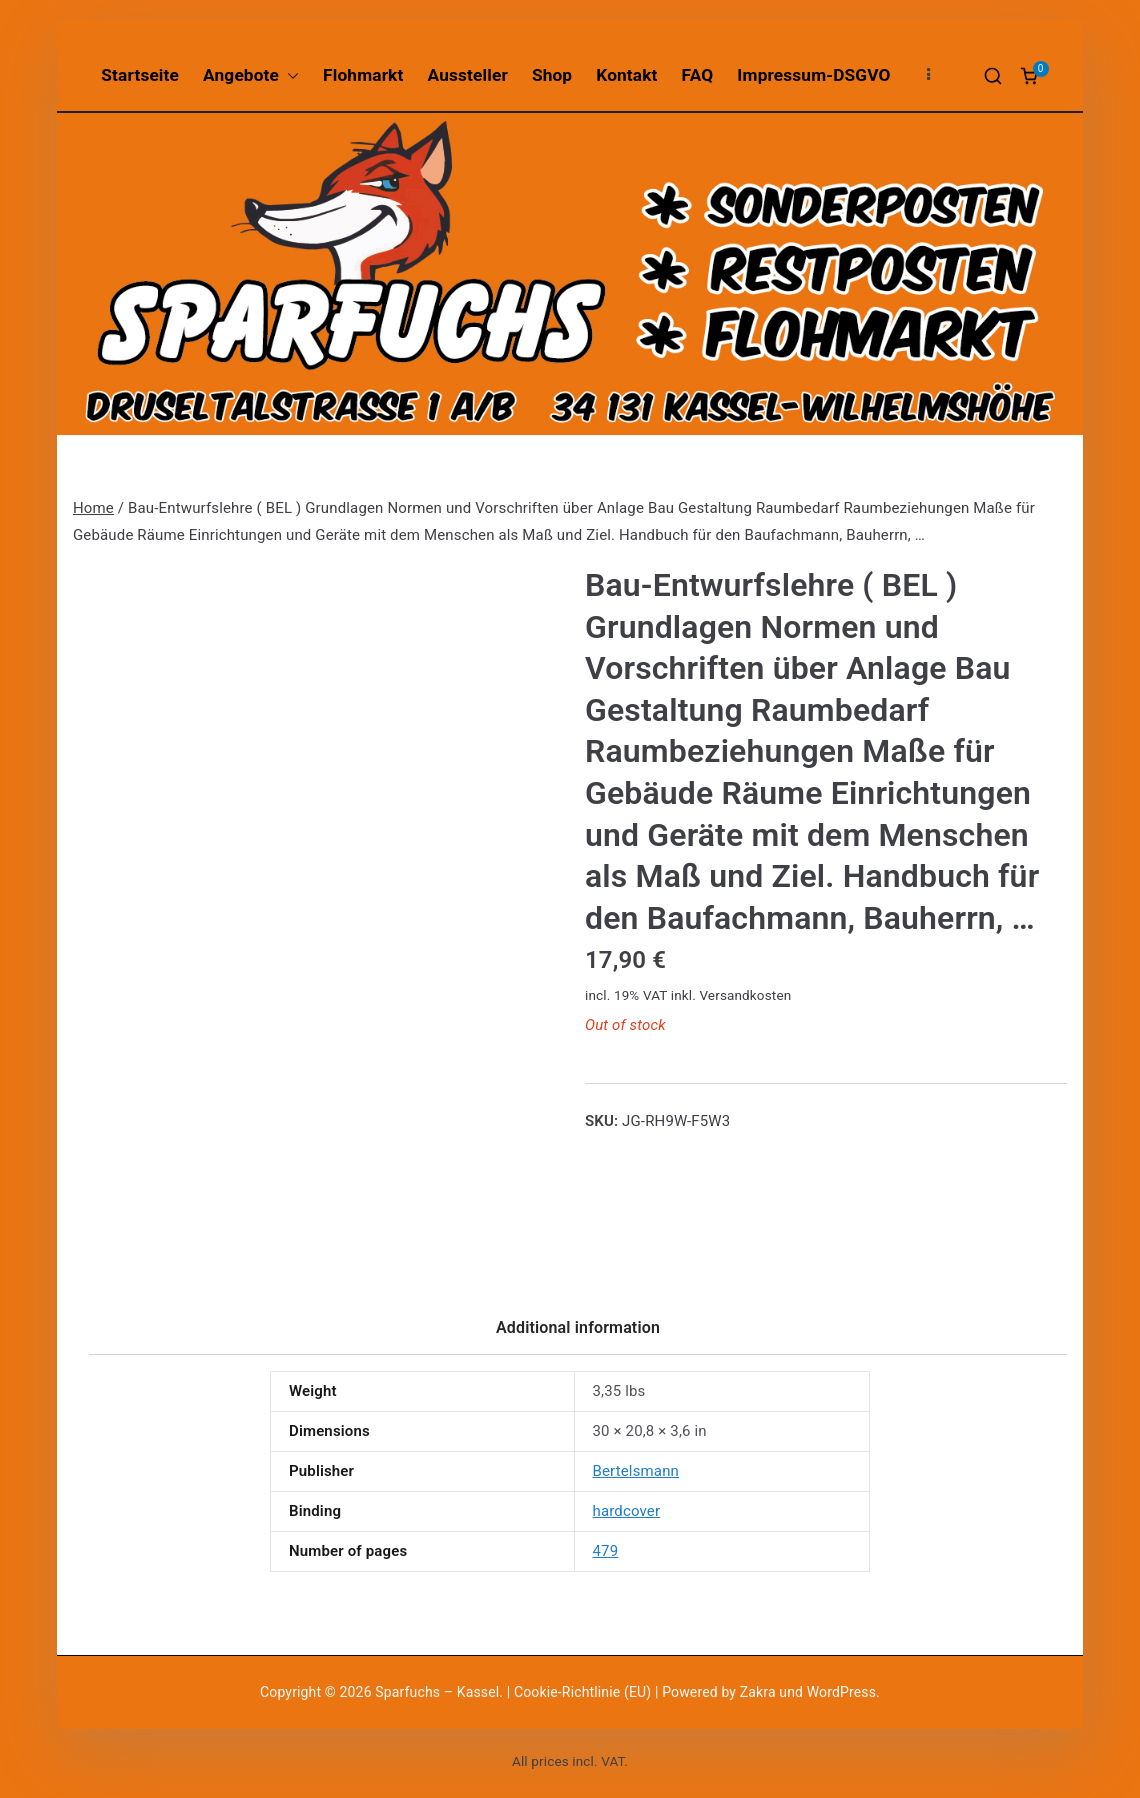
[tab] (578, 1334)
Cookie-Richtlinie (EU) (584, 1692)
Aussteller (468, 75)
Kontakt (626, 75)
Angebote (251, 75)
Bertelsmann (636, 1471)
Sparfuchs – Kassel (437, 1692)
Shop (552, 75)
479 (606, 1551)
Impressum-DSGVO (813, 75)
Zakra (758, 1692)
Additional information (578, 1327)
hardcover (627, 1511)
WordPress (841, 1692)
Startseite (140, 75)
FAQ (698, 75)
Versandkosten (745, 995)
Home (93, 508)
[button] (289, 75)
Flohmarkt (363, 75)
